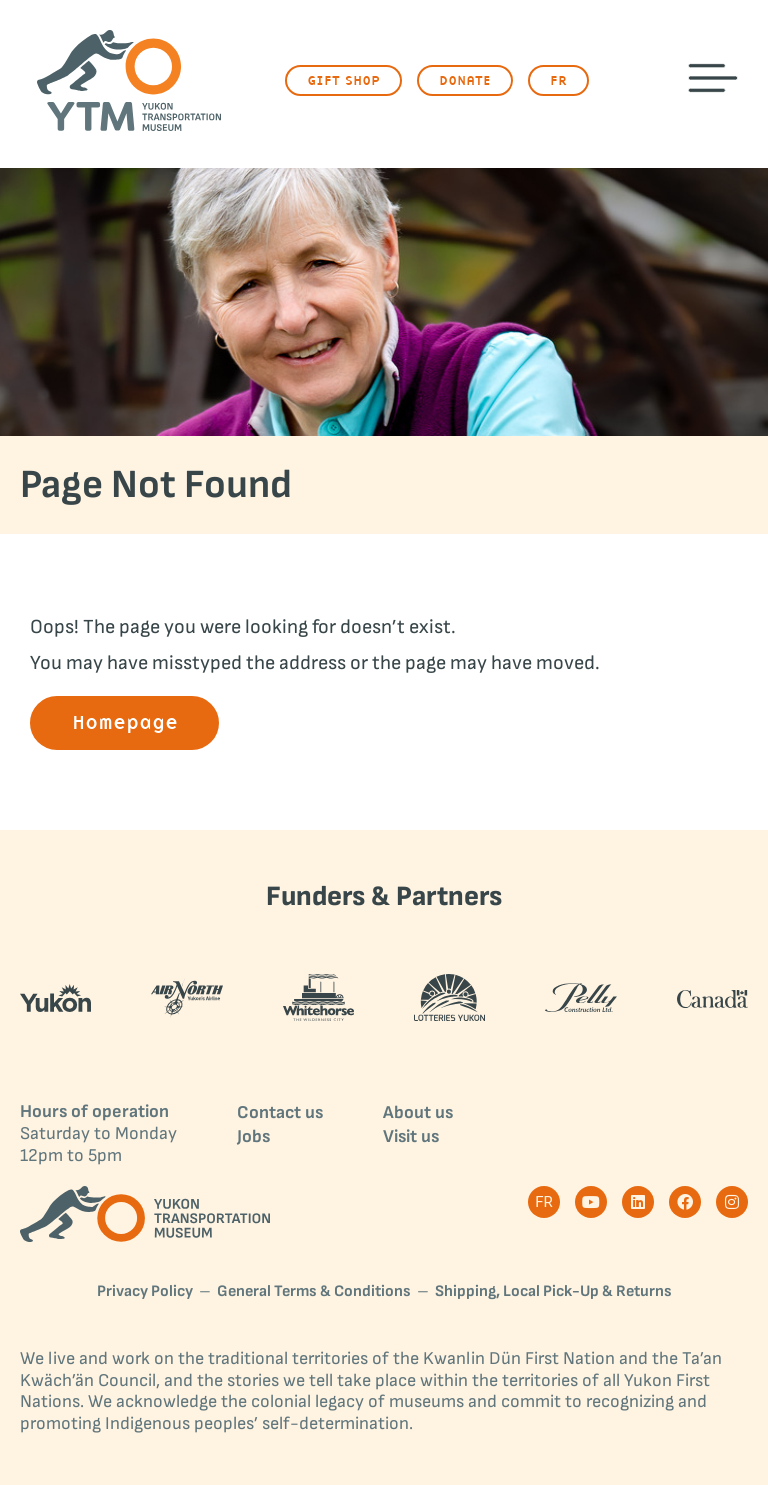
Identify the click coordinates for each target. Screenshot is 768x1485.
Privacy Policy (145, 1292)
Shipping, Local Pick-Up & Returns (553, 1292)
